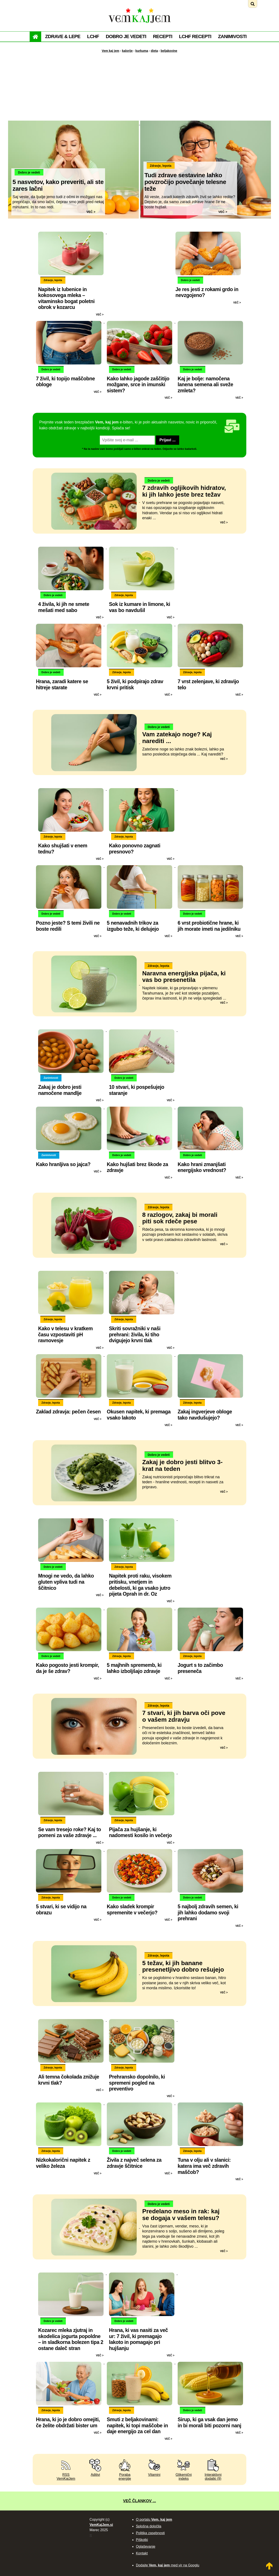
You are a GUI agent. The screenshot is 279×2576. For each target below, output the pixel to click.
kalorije (127, 50)
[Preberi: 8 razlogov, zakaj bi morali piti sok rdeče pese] (139, 1225)
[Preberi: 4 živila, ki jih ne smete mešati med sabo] (71, 547)
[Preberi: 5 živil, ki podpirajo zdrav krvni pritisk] (140, 624)
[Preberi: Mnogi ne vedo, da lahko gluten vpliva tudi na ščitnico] (71, 1519)
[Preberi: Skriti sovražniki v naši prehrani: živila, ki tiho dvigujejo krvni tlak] (142, 1271)
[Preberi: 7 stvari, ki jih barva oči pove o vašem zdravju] (139, 1726)
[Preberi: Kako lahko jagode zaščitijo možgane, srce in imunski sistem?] (140, 321)
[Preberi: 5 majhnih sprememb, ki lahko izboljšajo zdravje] (140, 1608)
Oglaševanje (145, 2546)
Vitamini (154, 2473)
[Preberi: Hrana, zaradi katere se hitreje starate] (69, 624)
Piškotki (142, 2540)
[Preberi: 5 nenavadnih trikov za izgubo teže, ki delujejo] (140, 866)
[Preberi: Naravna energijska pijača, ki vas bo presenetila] (139, 983)
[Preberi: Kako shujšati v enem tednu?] (71, 789)
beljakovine (169, 50)
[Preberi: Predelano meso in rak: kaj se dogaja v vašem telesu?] (139, 2227)
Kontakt (142, 2553)
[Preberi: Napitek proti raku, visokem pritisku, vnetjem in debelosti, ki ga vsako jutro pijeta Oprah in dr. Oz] (142, 1519)
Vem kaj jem (110, 50)
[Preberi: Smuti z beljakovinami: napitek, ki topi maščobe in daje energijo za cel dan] (140, 2362)
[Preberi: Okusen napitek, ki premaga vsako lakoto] (140, 1355)
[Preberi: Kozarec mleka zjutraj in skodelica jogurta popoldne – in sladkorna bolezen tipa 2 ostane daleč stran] (71, 2273)
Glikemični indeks (184, 2474)
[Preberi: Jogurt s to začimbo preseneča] (210, 1608)
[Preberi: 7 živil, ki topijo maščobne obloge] (69, 321)
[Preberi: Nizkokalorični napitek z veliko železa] (69, 2103)
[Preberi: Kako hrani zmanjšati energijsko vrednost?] (210, 1107)
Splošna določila (148, 2526)
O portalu (154, 2519)
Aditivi (95, 2473)
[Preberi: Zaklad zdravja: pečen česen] (69, 1355)
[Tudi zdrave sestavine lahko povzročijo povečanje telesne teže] (205, 123)
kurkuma (141, 50)
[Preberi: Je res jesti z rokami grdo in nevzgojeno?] (208, 232)
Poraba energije (125, 2474)
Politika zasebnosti (150, 2533)
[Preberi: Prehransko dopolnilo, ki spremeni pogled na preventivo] (142, 2020)
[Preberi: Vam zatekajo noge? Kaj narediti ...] (139, 742)
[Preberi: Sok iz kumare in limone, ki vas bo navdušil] (142, 547)
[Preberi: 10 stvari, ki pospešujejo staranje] (142, 1030)
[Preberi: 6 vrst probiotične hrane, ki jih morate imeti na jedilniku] (210, 866)
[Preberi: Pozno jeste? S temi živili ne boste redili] (69, 866)
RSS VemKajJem (66, 2474)
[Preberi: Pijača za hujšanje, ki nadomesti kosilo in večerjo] (142, 1772)
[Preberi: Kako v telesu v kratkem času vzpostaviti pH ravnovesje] (71, 1271)
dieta (154, 50)
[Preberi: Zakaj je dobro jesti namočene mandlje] (71, 1030)
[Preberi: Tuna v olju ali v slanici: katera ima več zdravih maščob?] (210, 2103)
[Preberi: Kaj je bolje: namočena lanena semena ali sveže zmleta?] (210, 321)
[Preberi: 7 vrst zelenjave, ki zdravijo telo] (210, 624)
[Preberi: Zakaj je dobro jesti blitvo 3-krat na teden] (139, 1472)
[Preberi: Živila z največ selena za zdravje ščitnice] (140, 2103)
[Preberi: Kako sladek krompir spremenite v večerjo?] (140, 1850)
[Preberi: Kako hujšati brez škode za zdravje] (140, 1107)
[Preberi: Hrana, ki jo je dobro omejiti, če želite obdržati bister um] (69, 2362)
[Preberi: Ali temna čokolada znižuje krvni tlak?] (71, 2020)
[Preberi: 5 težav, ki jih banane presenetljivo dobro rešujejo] (139, 1973)
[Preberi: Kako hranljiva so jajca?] (69, 1107)
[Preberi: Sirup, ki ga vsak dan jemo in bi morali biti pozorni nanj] (210, 2362)
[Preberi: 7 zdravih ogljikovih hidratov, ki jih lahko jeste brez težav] (139, 501)
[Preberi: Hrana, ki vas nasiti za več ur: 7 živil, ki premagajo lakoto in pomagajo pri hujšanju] (142, 2273)
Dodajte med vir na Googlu (167, 2565)
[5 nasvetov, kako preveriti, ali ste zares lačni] (74, 123)
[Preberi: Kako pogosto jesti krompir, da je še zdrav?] (69, 1608)
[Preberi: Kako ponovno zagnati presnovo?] (142, 789)
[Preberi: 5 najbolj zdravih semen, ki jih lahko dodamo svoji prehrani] (210, 1850)
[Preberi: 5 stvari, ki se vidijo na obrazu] (69, 1850)
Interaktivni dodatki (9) (213, 2474)
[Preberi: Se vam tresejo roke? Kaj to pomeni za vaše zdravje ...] (71, 1772)
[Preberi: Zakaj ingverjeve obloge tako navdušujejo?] (210, 1355)
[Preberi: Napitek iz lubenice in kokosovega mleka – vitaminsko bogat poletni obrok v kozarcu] (71, 232)
